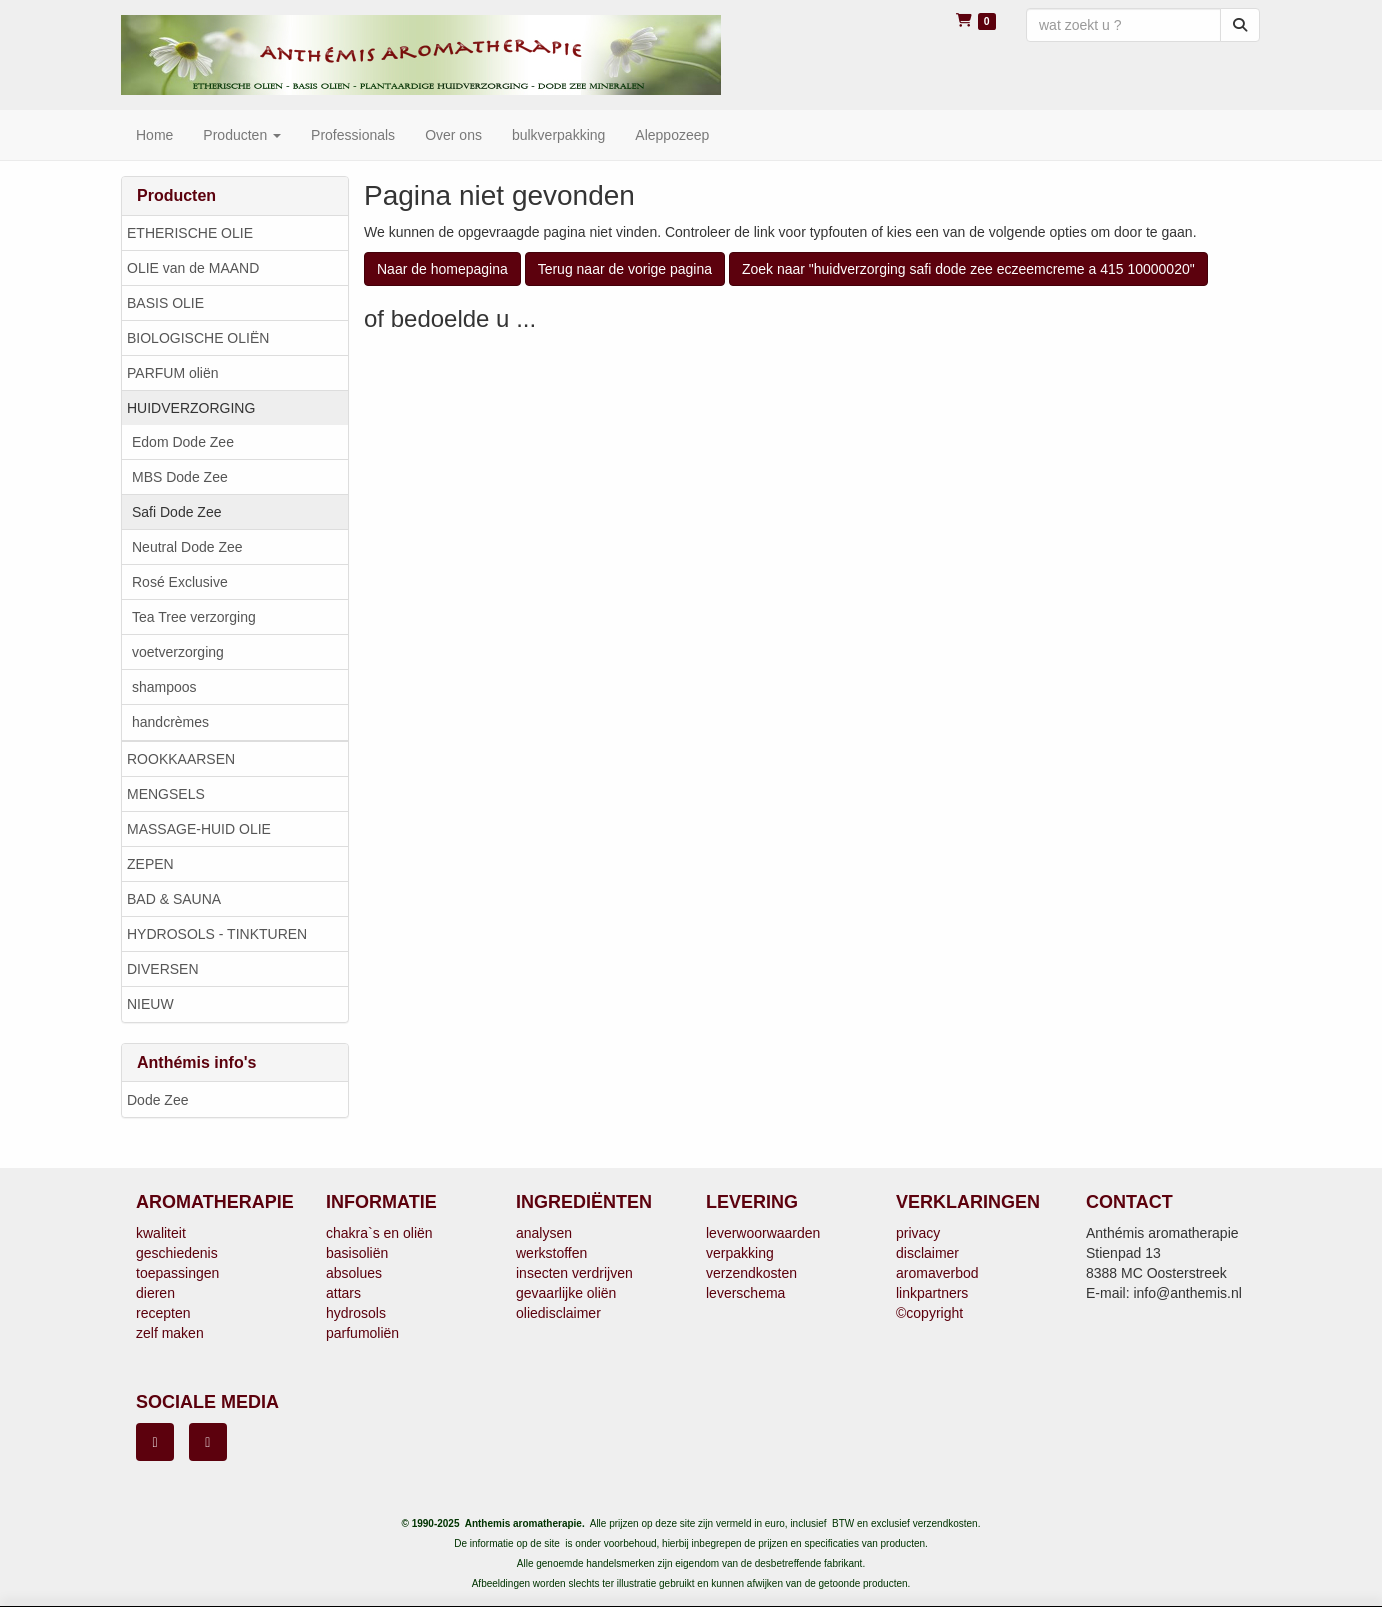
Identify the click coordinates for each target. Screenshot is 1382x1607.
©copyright (929, 1313)
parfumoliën (362, 1333)
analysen (544, 1233)
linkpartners (932, 1293)
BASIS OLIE (165, 303)
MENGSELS (166, 794)
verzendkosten (751, 1273)
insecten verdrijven (574, 1273)
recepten (163, 1313)
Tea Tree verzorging (194, 617)
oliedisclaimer (558, 1313)
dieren (155, 1293)
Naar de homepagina (442, 269)
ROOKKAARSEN (181, 759)
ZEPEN (150, 864)
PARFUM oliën (173, 373)
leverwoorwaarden (763, 1233)
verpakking (740, 1253)
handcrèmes (170, 722)
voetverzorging (178, 652)
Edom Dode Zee (183, 442)
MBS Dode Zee (180, 477)
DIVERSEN (163, 969)
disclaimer (927, 1253)
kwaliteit (161, 1233)
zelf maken (170, 1333)
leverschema (745, 1293)
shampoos (164, 687)
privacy (918, 1233)
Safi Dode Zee (177, 512)
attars (343, 1293)
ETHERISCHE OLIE (190, 233)
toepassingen (177, 1273)
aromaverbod (937, 1273)
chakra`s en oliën (379, 1233)
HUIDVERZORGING (191, 408)
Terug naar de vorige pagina (625, 269)
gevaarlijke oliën (566, 1293)
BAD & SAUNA (174, 899)
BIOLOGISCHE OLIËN (198, 338)
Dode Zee (157, 1100)
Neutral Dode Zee (187, 547)
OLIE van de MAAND (193, 268)
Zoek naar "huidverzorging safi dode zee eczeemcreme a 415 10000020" (968, 269)
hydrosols (356, 1313)
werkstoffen (551, 1253)
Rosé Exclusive (180, 582)
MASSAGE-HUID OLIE (199, 829)
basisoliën (357, 1253)
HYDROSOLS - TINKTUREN (217, 934)
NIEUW (150, 1004)
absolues (354, 1273)
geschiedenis (177, 1253)
